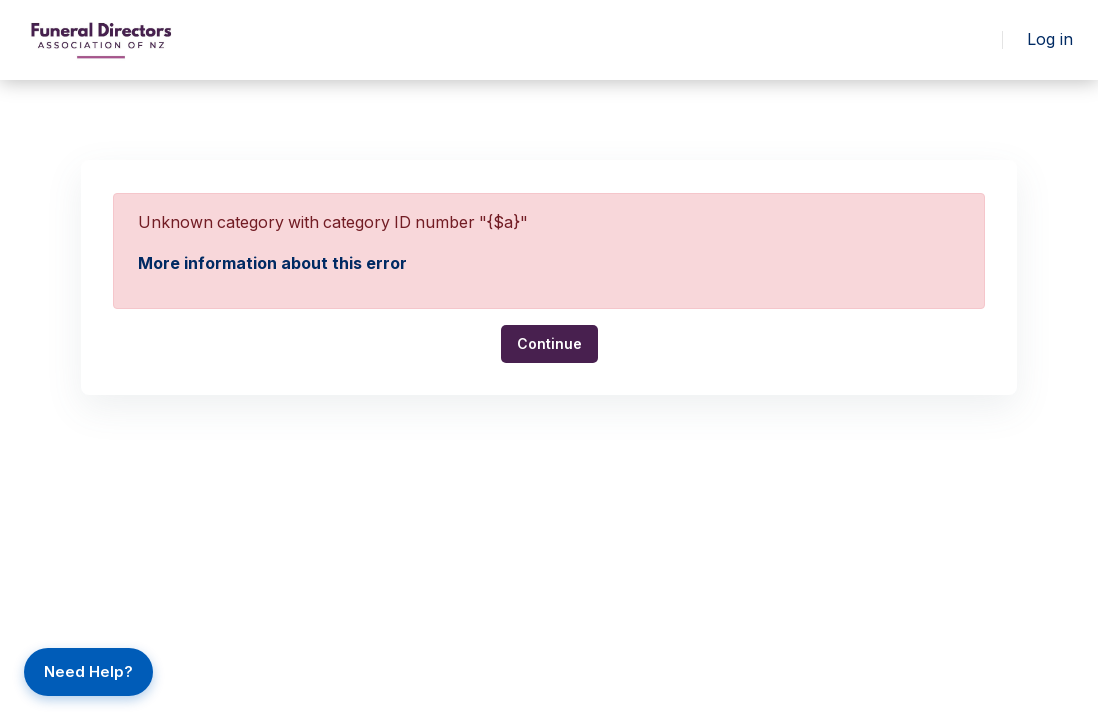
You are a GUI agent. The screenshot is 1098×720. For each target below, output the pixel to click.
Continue (549, 342)
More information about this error (272, 262)
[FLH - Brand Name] (101, 40)
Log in (1051, 39)
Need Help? (88, 671)
